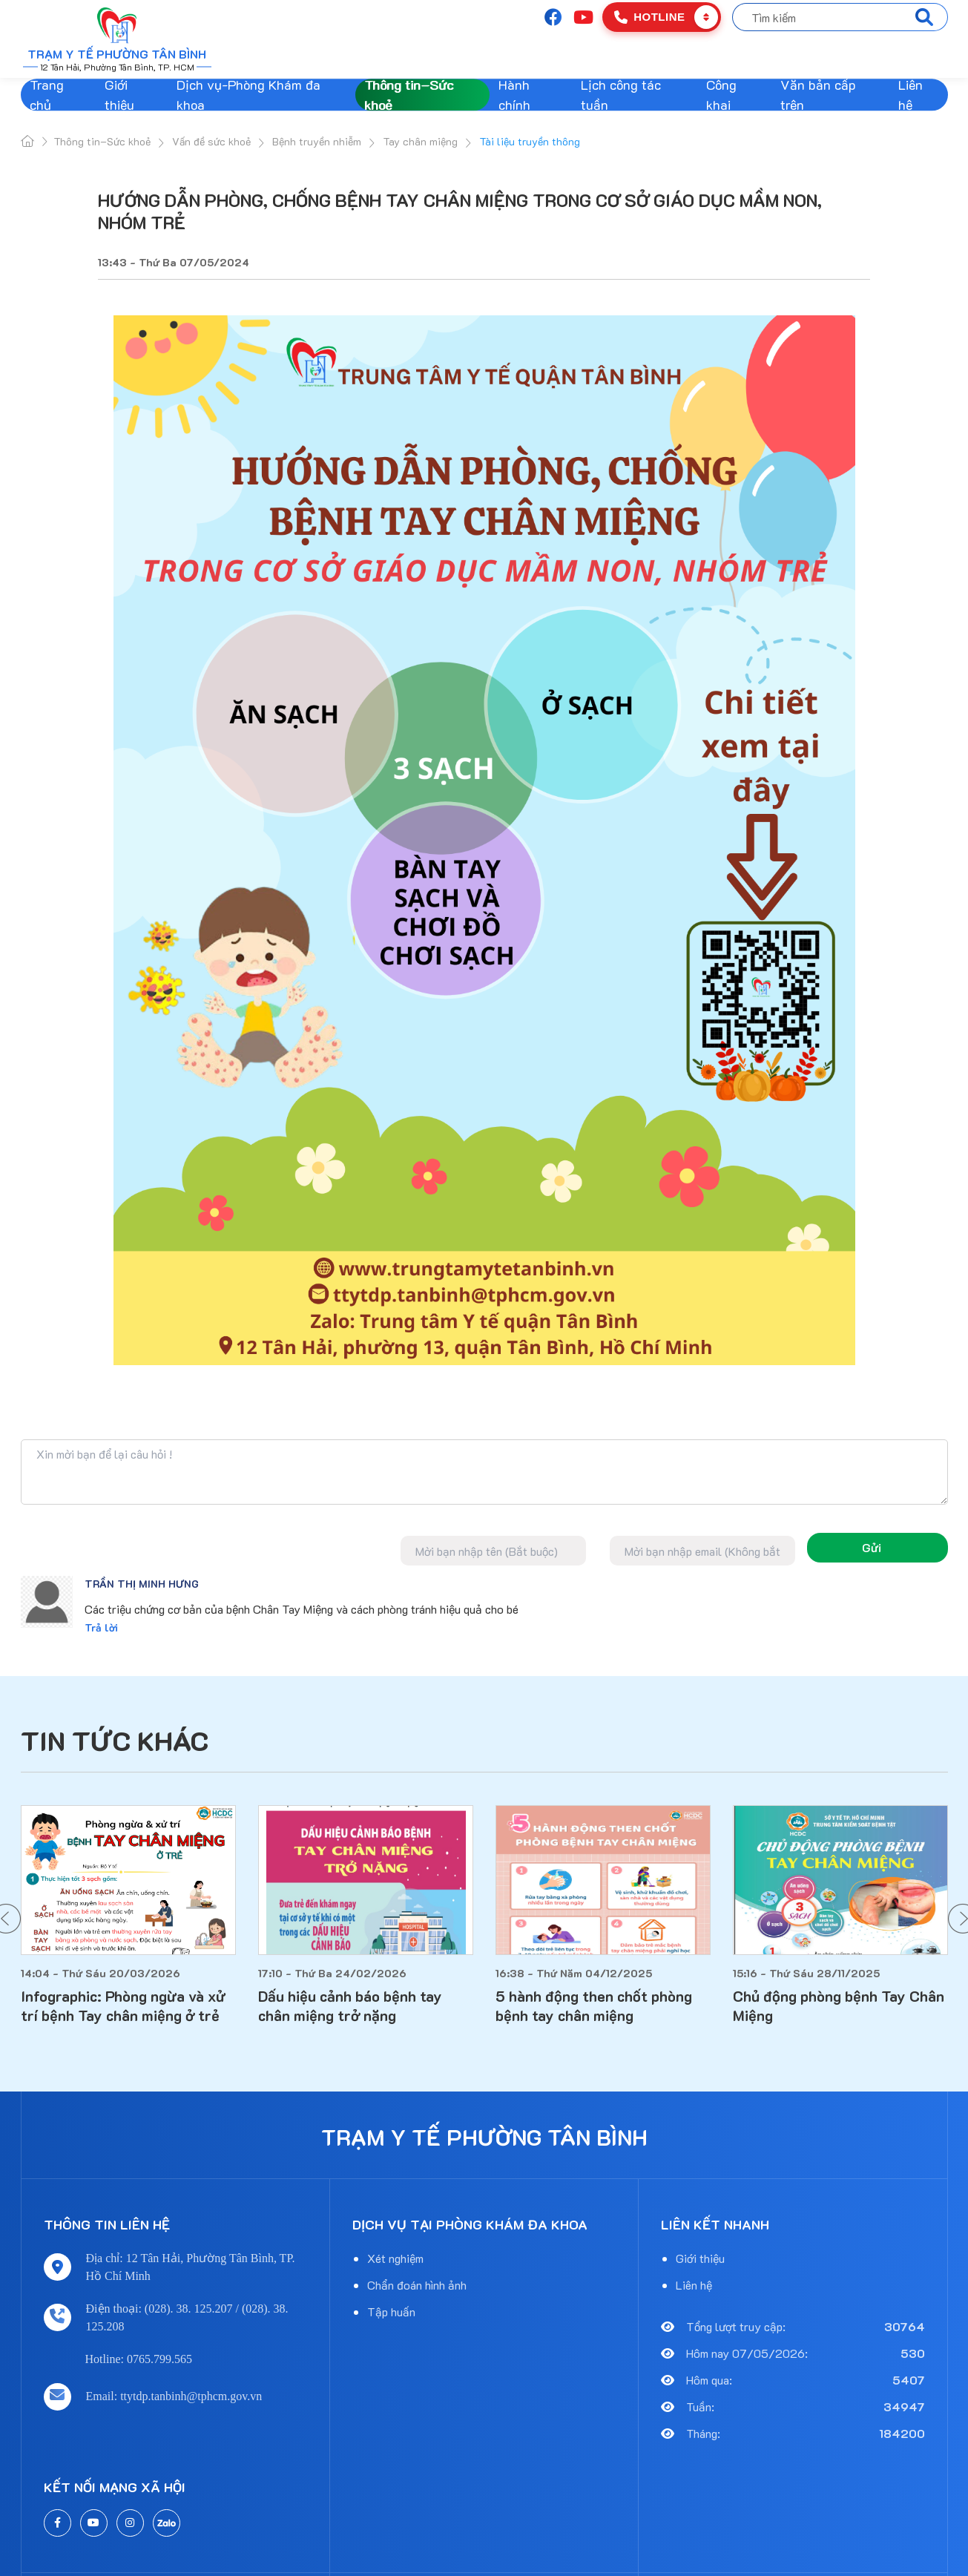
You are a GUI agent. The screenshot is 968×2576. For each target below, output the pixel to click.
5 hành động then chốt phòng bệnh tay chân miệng (593, 2005)
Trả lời (101, 1627)
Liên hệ (910, 95)
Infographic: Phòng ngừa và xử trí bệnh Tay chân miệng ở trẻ (123, 2005)
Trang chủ (47, 95)
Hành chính (514, 95)
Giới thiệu (119, 95)
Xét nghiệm (395, 2258)
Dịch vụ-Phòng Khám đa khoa (248, 95)
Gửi (871, 1547)
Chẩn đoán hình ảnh (417, 2285)
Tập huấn (391, 2311)
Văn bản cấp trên (818, 95)
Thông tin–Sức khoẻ (408, 95)
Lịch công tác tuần (621, 95)
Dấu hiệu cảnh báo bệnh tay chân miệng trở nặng (350, 2005)
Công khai (721, 95)
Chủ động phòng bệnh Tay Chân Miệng (838, 2005)
